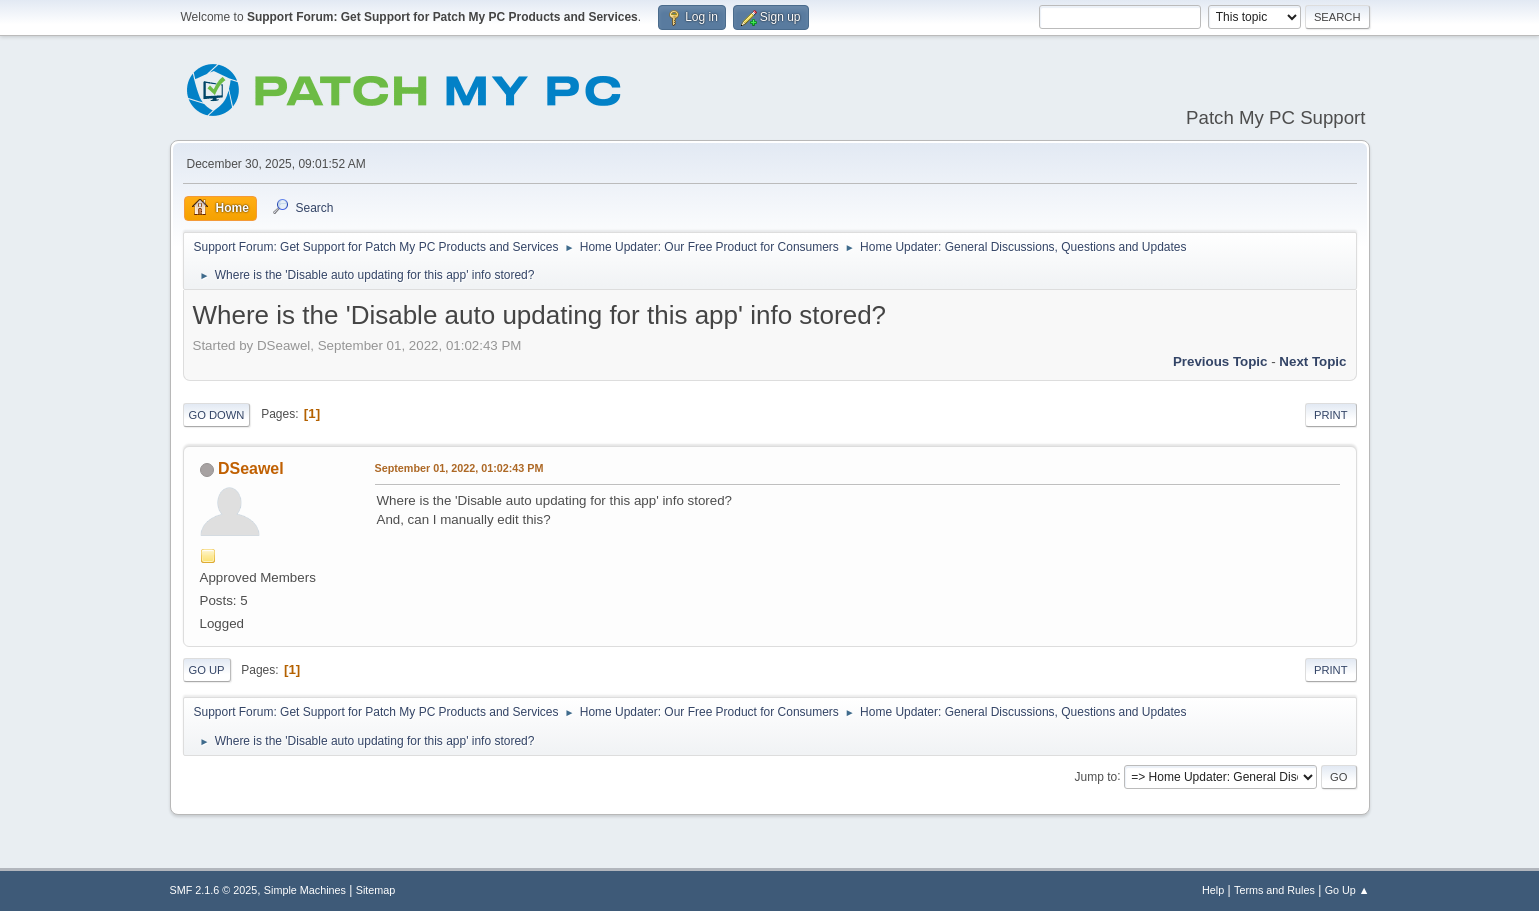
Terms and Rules (1274, 890)
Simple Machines (305, 890)
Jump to (1096, 776)
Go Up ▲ (1347, 890)
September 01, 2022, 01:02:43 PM (459, 468)
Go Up (207, 670)
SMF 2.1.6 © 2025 (214, 890)
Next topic (1312, 361)
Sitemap (376, 890)
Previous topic (1220, 361)
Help (1213, 890)
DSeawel (251, 468)
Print (1331, 415)
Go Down (217, 415)
